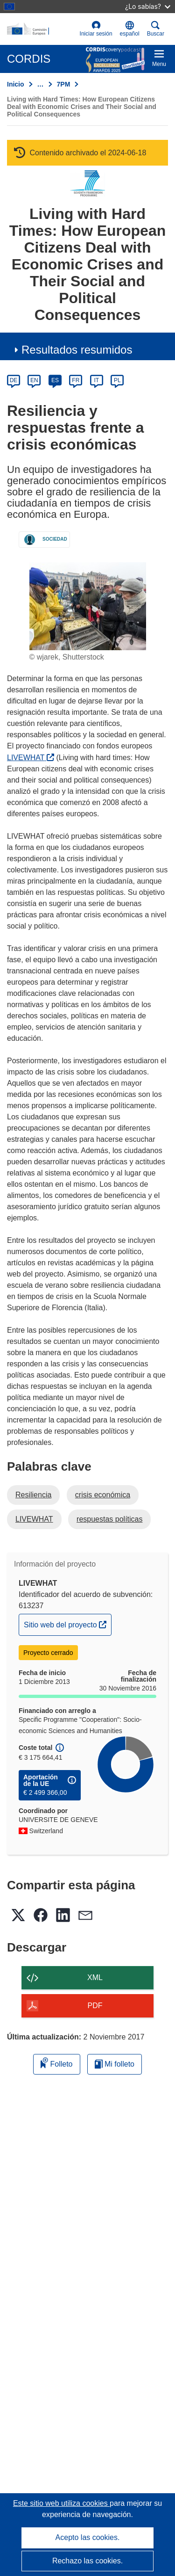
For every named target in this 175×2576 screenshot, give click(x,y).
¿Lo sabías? (147, 6)
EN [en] (34, 380)
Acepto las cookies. (88, 2537)
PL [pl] (117, 380)
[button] (129, 29)
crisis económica (102, 1495)
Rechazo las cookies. (87, 2561)
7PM (63, 84)
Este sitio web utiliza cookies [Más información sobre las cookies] (61, 2503)
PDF (95, 2006)
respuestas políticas (109, 1519)
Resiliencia (33, 1495)
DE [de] (14, 380)
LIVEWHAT (30, 758)
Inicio (15, 84)
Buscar (155, 29)
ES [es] (55, 380)
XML (95, 1977)
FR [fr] (75, 380)
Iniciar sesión (96, 29)
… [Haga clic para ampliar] (40, 84)
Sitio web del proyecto (67, 1623)
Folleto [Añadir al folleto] (56, 2062)
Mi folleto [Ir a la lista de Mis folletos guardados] (114, 2064)
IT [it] (96, 380)
